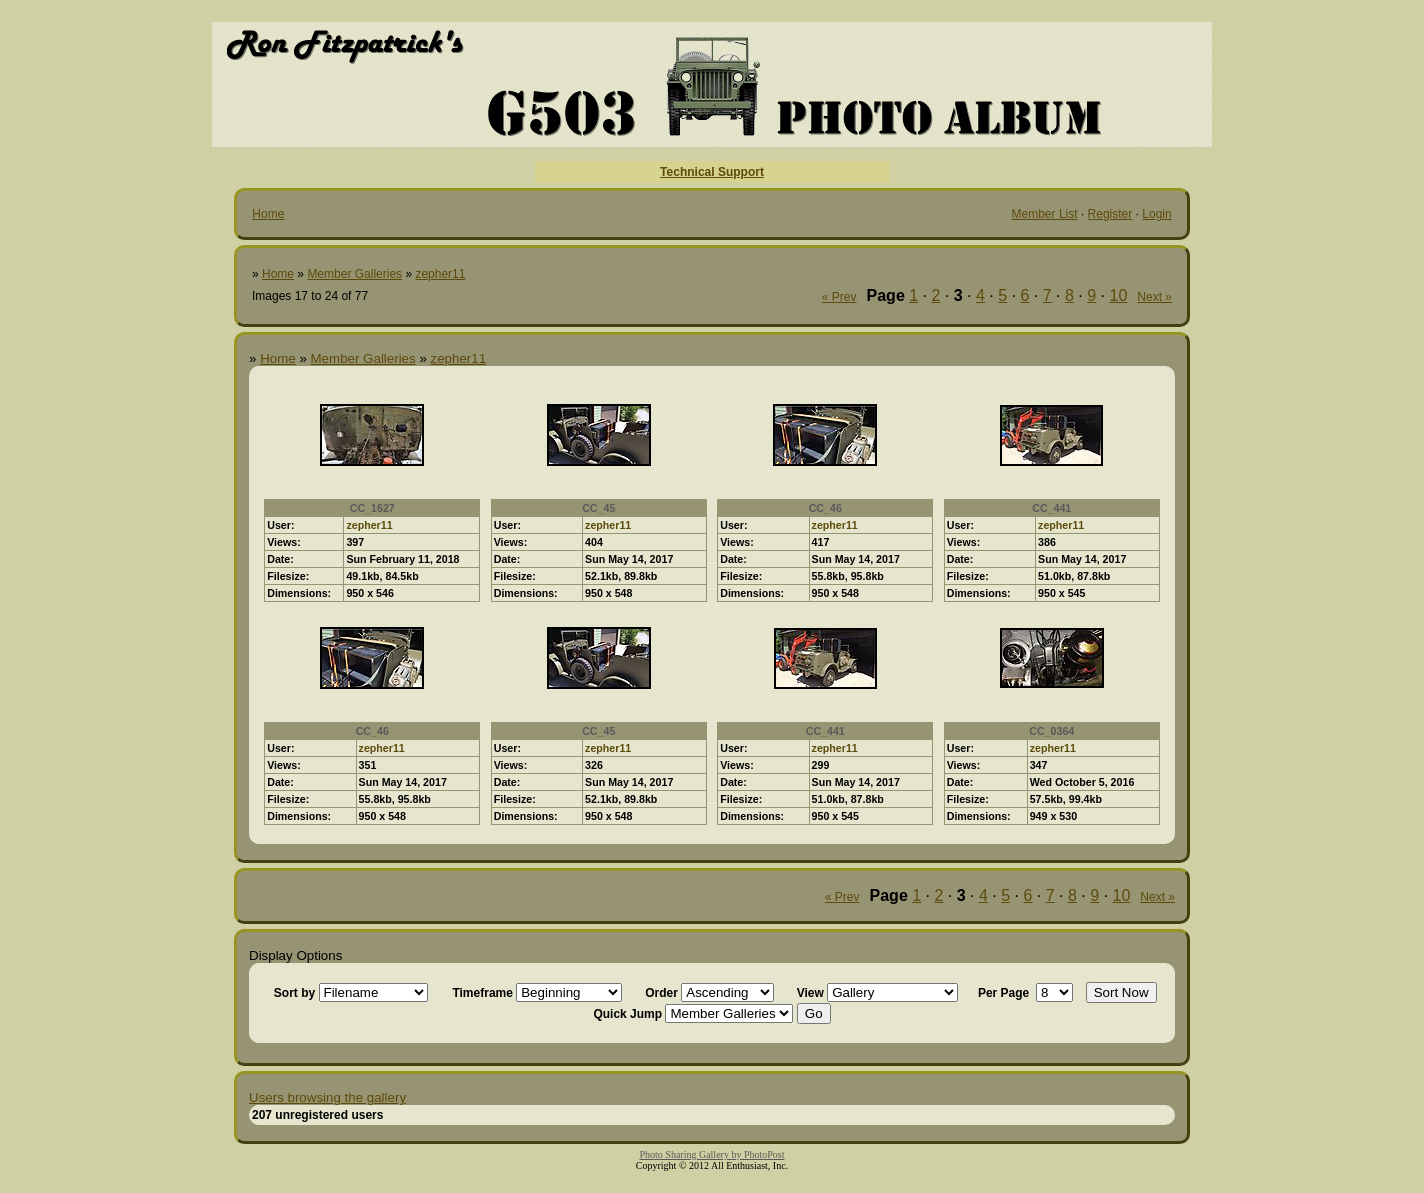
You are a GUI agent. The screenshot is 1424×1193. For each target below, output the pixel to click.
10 (1119, 295)
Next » (1154, 297)
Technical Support (712, 172)
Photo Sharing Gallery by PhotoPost (711, 1154)
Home (268, 214)
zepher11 (440, 274)
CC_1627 (372, 508)
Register (1110, 214)
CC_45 (598, 508)
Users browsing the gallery (327, 1097)
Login (1156, 214)
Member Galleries (354, 274)
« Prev (839, 297)
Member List (1045, 214)
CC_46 (825, 508)
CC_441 (1051, 508)
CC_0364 (1051, 731)
